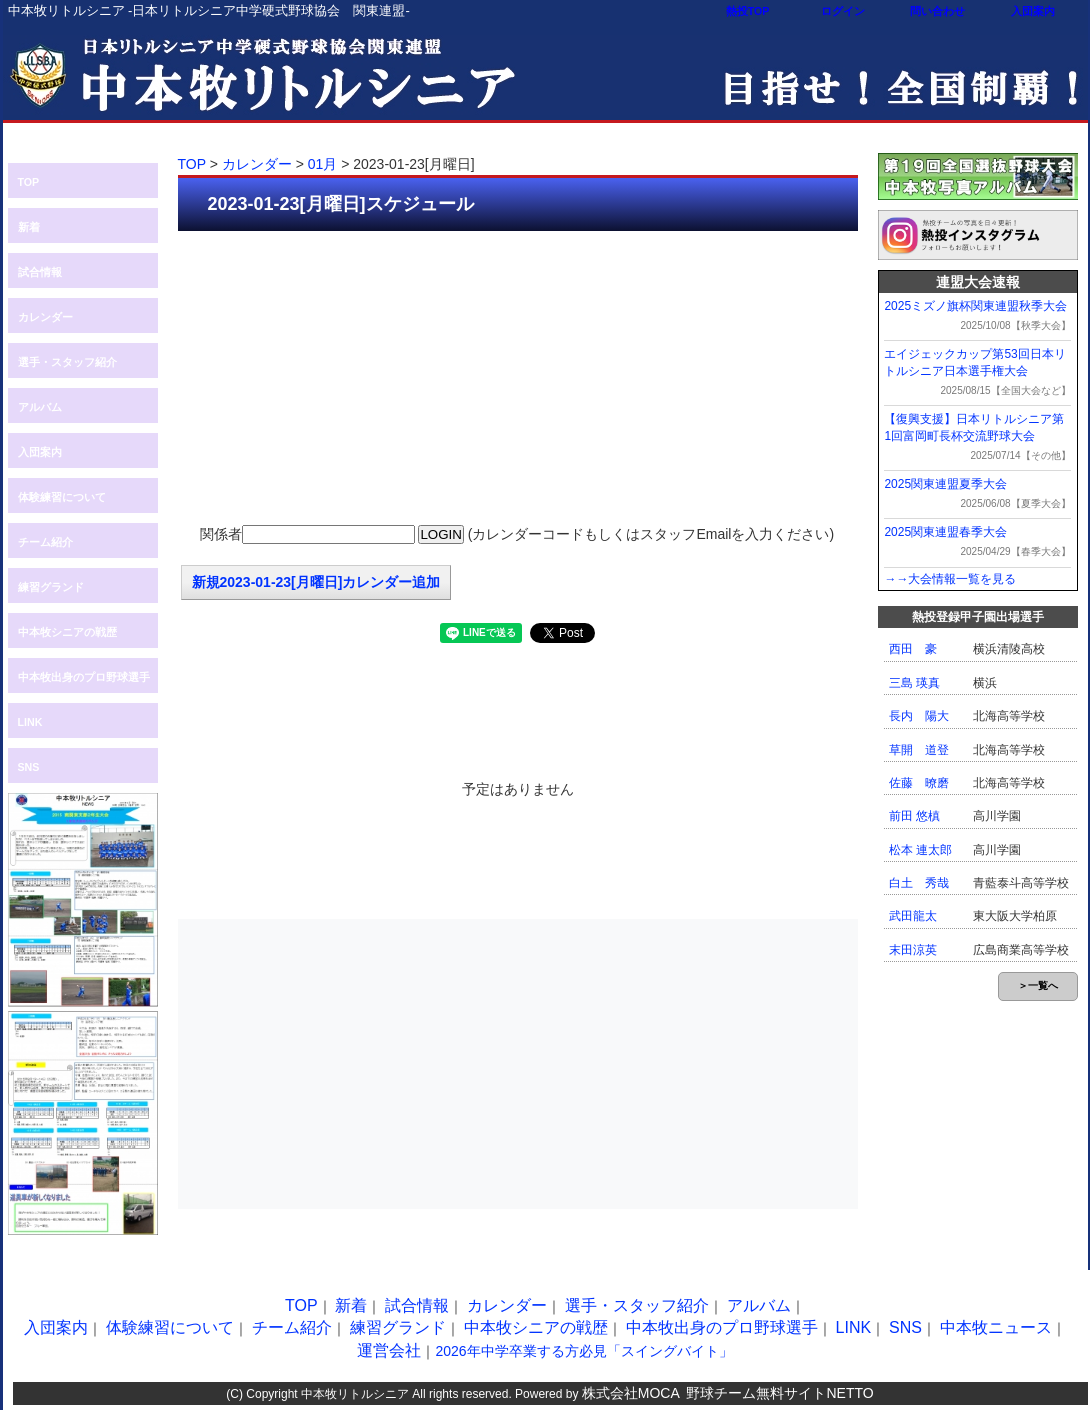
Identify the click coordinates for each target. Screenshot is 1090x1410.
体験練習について (62, 497)
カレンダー (45, 317)
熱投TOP (748, 11)
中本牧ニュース (996, 1327)
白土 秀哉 (919, 883)
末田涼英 (913, 950)
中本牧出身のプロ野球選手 (84, 677)
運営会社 (389, 1350)
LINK (30, 722)
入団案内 (1033, 11)
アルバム (40, 407)
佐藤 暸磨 (919, 783)
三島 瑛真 (914, 683)
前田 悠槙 (914, 816)
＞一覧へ (1038, 985)
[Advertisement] (518, 376)
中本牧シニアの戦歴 (67, 632)
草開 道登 (919, 750)
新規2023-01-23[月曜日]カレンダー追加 (316, 582)
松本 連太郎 (920, 850)
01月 (323, 164)
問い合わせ (937, 11)
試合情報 (40, 272)
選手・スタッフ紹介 (67, 362)
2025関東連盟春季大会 (945, 532)
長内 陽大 (919, 716)
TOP (29, 182)
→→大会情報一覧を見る (950, 579)
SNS (29, 767)
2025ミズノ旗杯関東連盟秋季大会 (975, 306)
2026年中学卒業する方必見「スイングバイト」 (583, 1351)
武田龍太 (913, 916)
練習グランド (51, 587)
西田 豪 (913, 649)
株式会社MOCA (631, 1393)
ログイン (843, 11)
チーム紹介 (45, 542)
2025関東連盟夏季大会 (945, 484)
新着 (29, 227)
